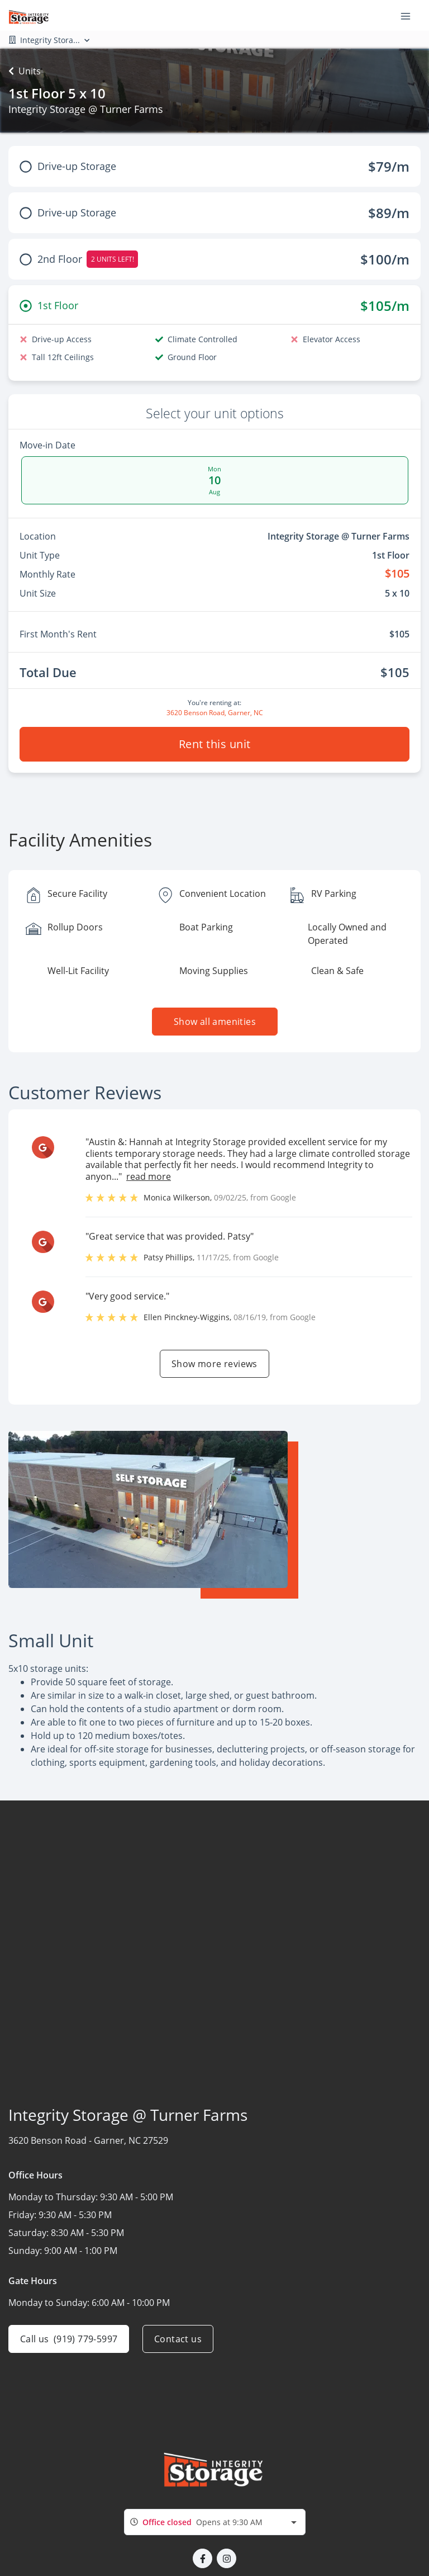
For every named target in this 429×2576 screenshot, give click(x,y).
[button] (202, 2558)
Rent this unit (215, 743)
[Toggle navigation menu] (410, 15)
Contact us (178, 2339)
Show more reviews (214, 1364)
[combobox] (215, 2522)
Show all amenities (214, 1021)
